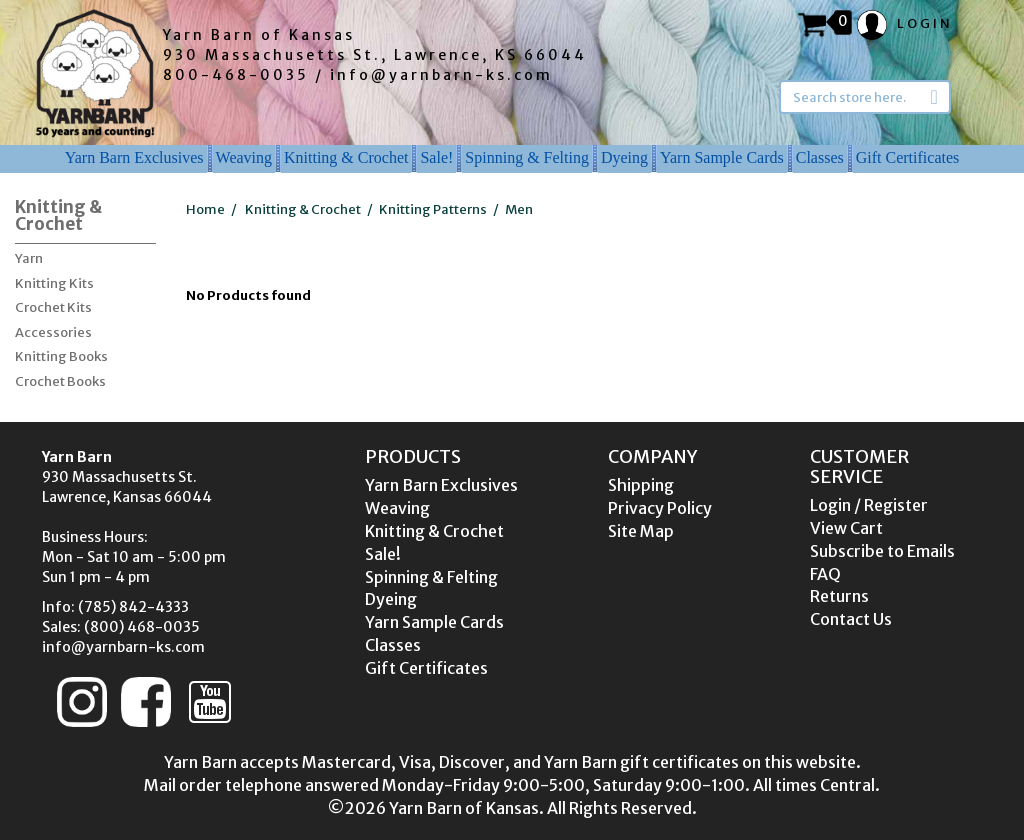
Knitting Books (61, 356)
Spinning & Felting (527, 157)
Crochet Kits (53, 307)
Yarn (29, 258)
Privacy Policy (660, 508)
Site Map (641, 531)
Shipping (641, 485)
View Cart (846, 528)
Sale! (436, 157)
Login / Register (869, 505)
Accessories (53, 332)
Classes (820, 157)
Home (205, 209)
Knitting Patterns (433, 209)
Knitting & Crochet (346, 157)
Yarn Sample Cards (722, 157)
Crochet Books (60, 381)
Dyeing (624, 157)
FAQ (825, 574)
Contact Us (851, 619)
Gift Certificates (908, 157)
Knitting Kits (54, 283)
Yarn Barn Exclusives (134, 157)
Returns (839, 596)
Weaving (244, 157)
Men (519, 209)
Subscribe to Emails (882, 551)
